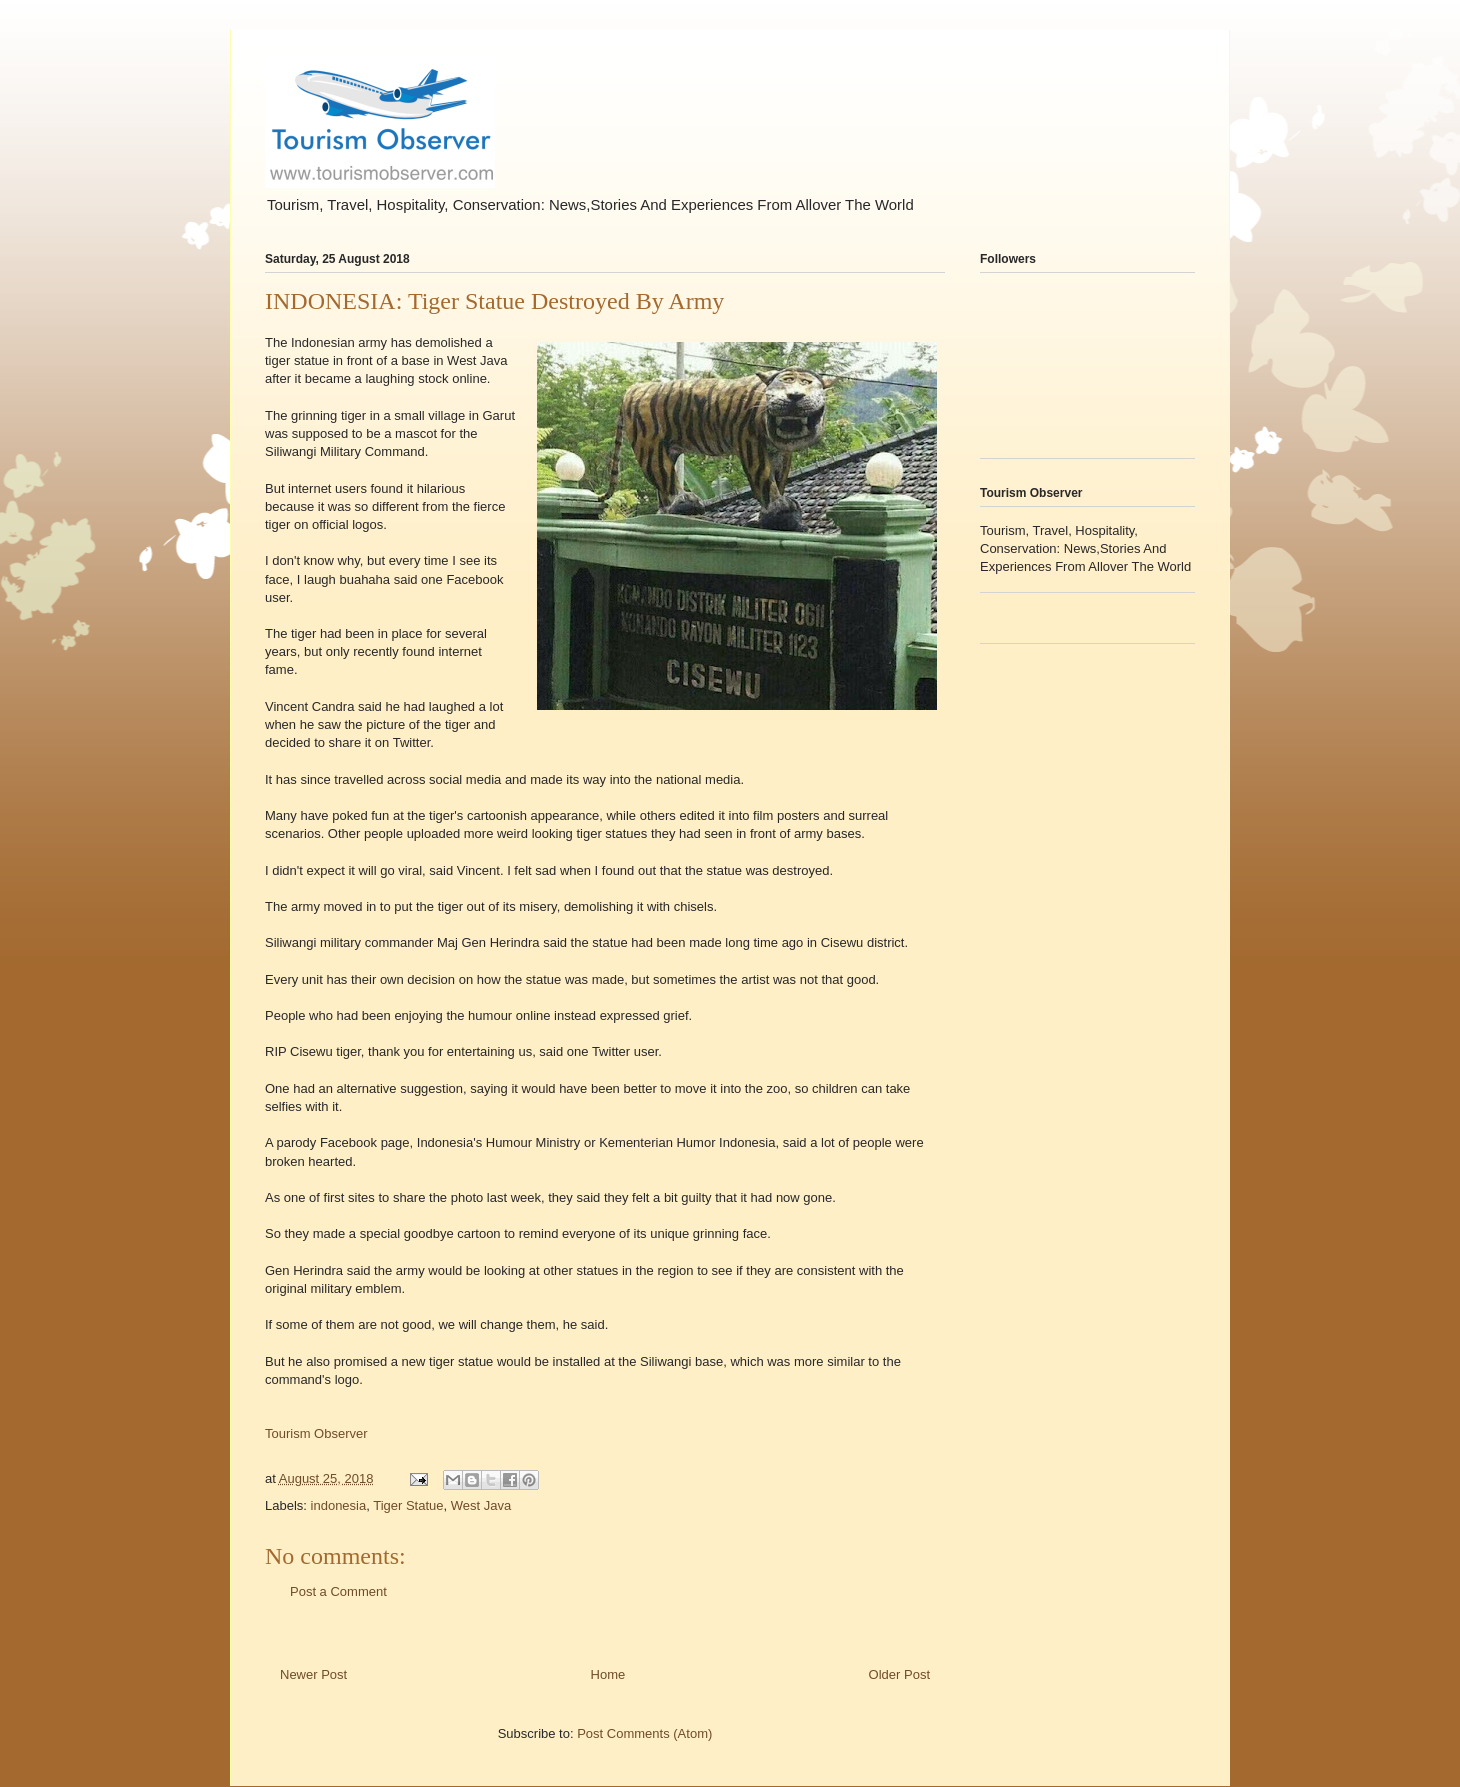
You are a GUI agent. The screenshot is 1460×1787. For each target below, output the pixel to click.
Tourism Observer (316, 1433)
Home (608, 1674)
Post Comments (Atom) (644, 1733)
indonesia (339, 1505)
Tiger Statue (408, 1505)
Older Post (899, 1674)
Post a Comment (338, 1591)
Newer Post (313, 1674)
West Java (481, 1505)
